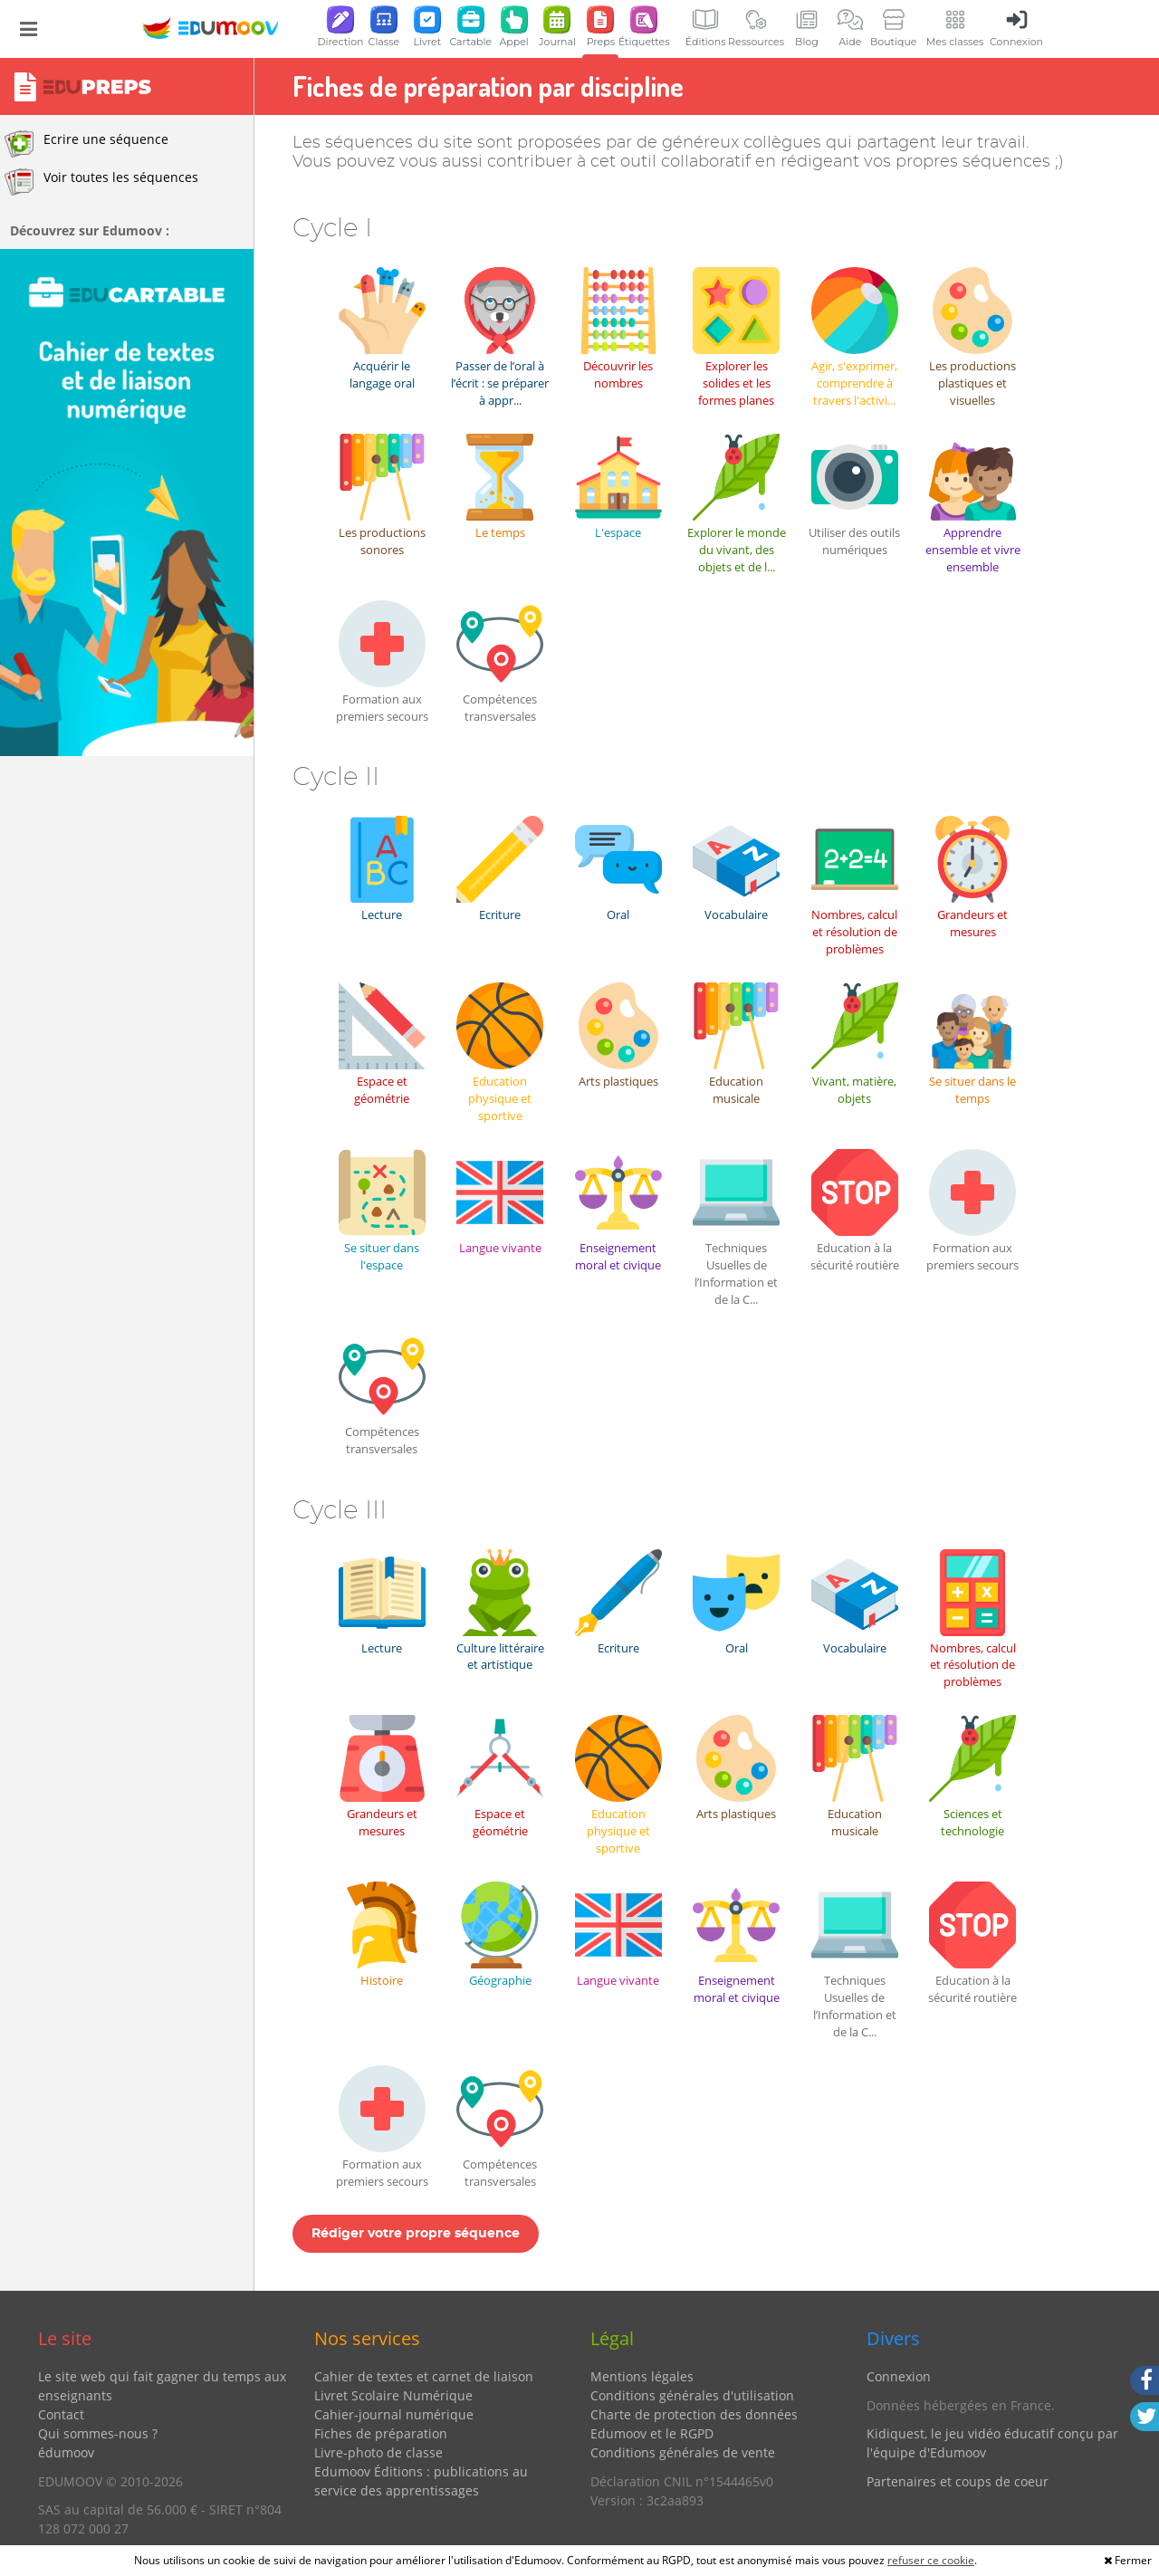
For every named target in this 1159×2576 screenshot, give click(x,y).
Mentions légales (642, 2376)
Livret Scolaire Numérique (393, 2395)
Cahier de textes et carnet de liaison (423, 2376)
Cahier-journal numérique (394, 2414)
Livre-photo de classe (378, 2452)
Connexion (899, 2376)
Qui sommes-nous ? (98, 2433)
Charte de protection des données (694, 2414)
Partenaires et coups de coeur (958, 2481)
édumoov (66, 2452)
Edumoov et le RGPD (652, 2433)
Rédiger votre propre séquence (415, 2233)
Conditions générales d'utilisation (692, 2395)
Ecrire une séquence (86, 143)
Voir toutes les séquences (101, 182)
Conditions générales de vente (682, 2452)
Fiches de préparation (380, 2433)
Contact (61, 2414)
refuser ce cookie (930, 2560)
